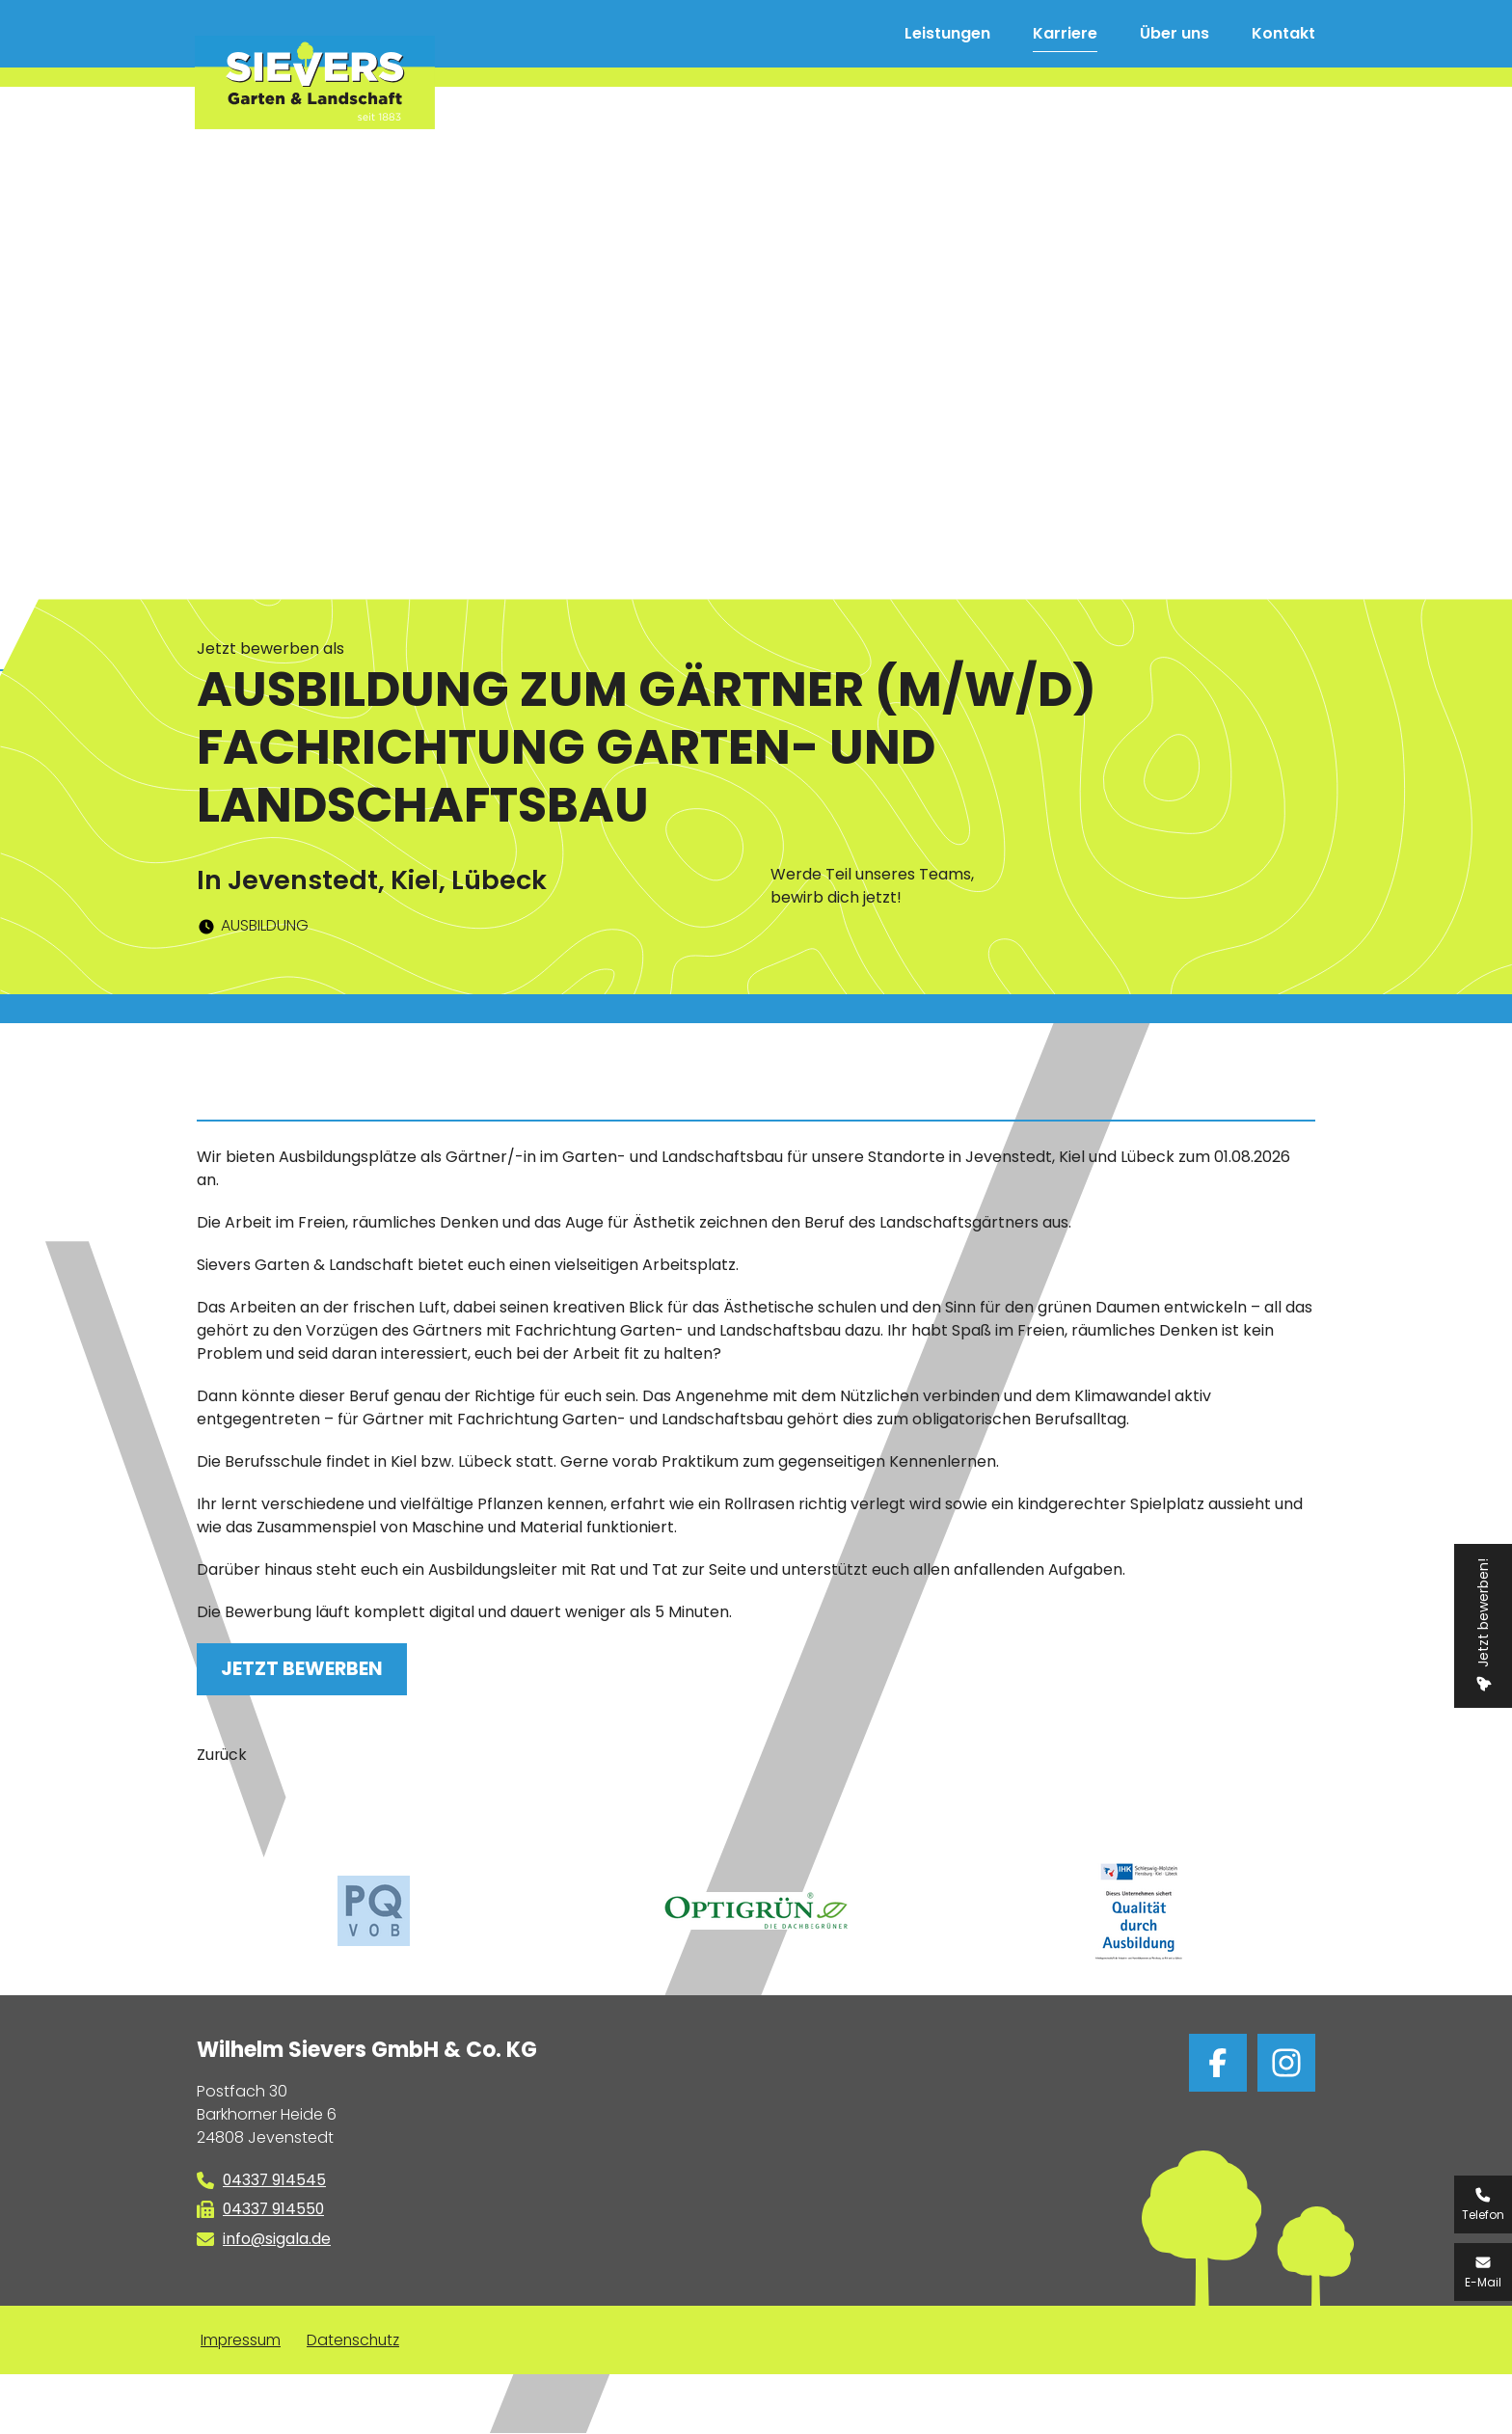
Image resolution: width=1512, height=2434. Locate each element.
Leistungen (947, 33)
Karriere (1065, 33)
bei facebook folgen (1218, 2063)
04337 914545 (275, 2180)
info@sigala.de (277, 2240)
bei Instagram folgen (1286, 2063)
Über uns (1174, 33)
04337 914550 (275, 2210)
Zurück (222, 1755)
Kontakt (1283, 33)
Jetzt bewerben (302, 1669)
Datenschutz (357, 2341)
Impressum (242, 2341)
